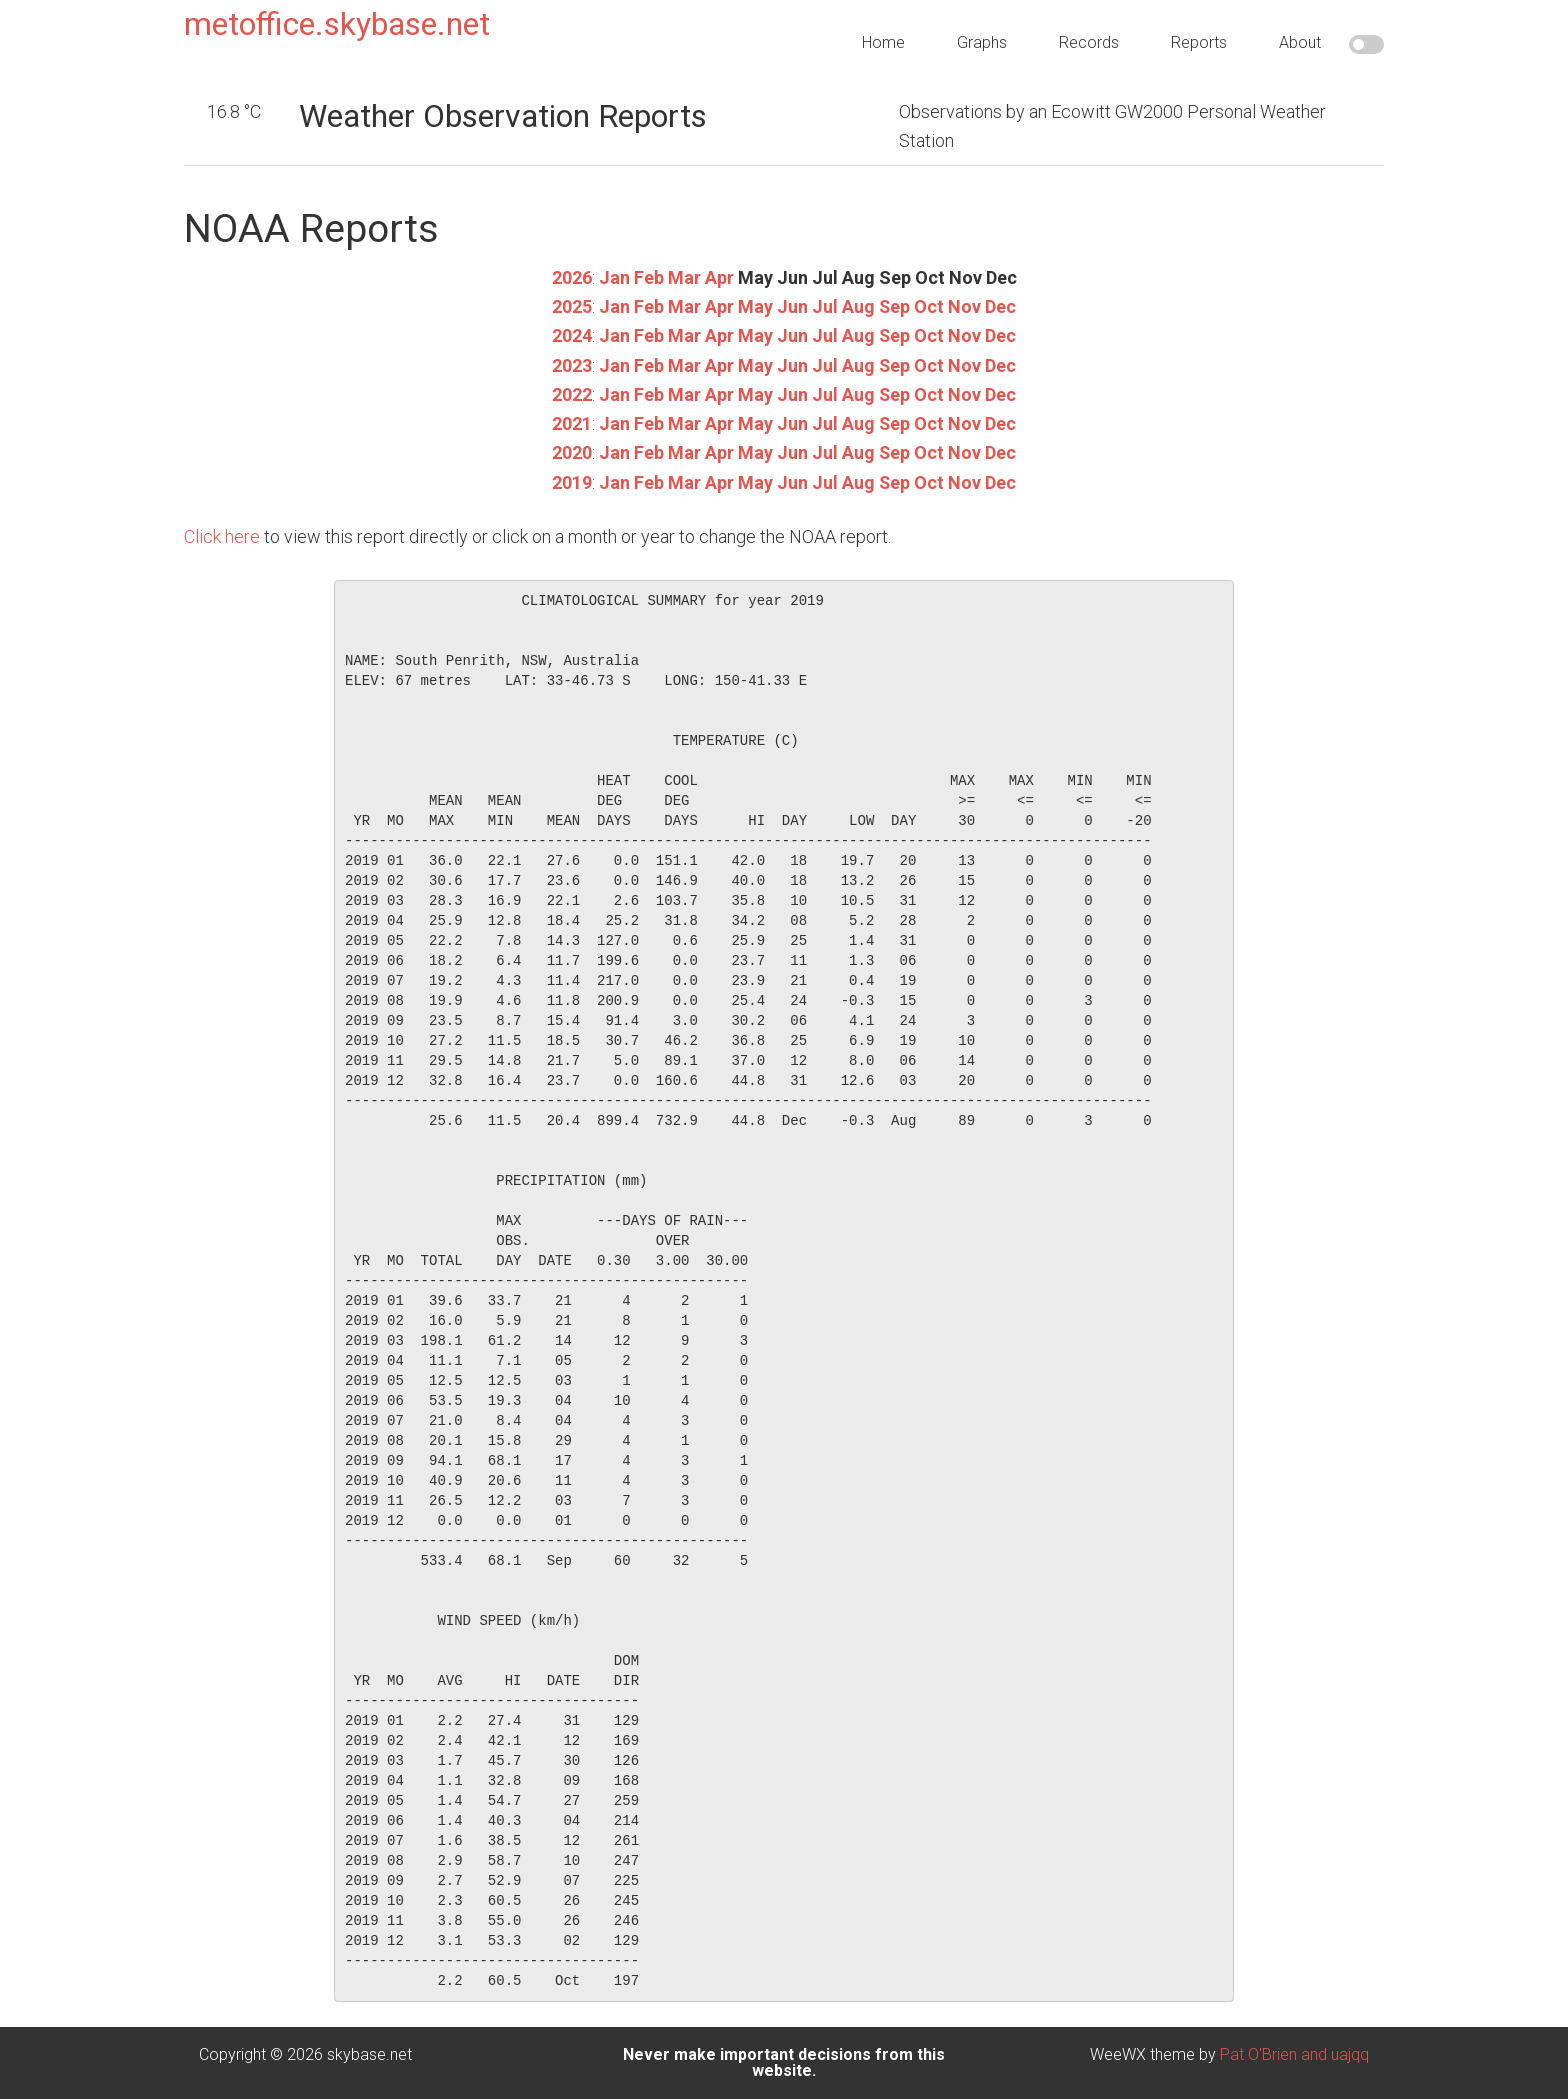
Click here (222, 536)
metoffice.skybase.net (337, 24)
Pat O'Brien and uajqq (1294, 2054)
